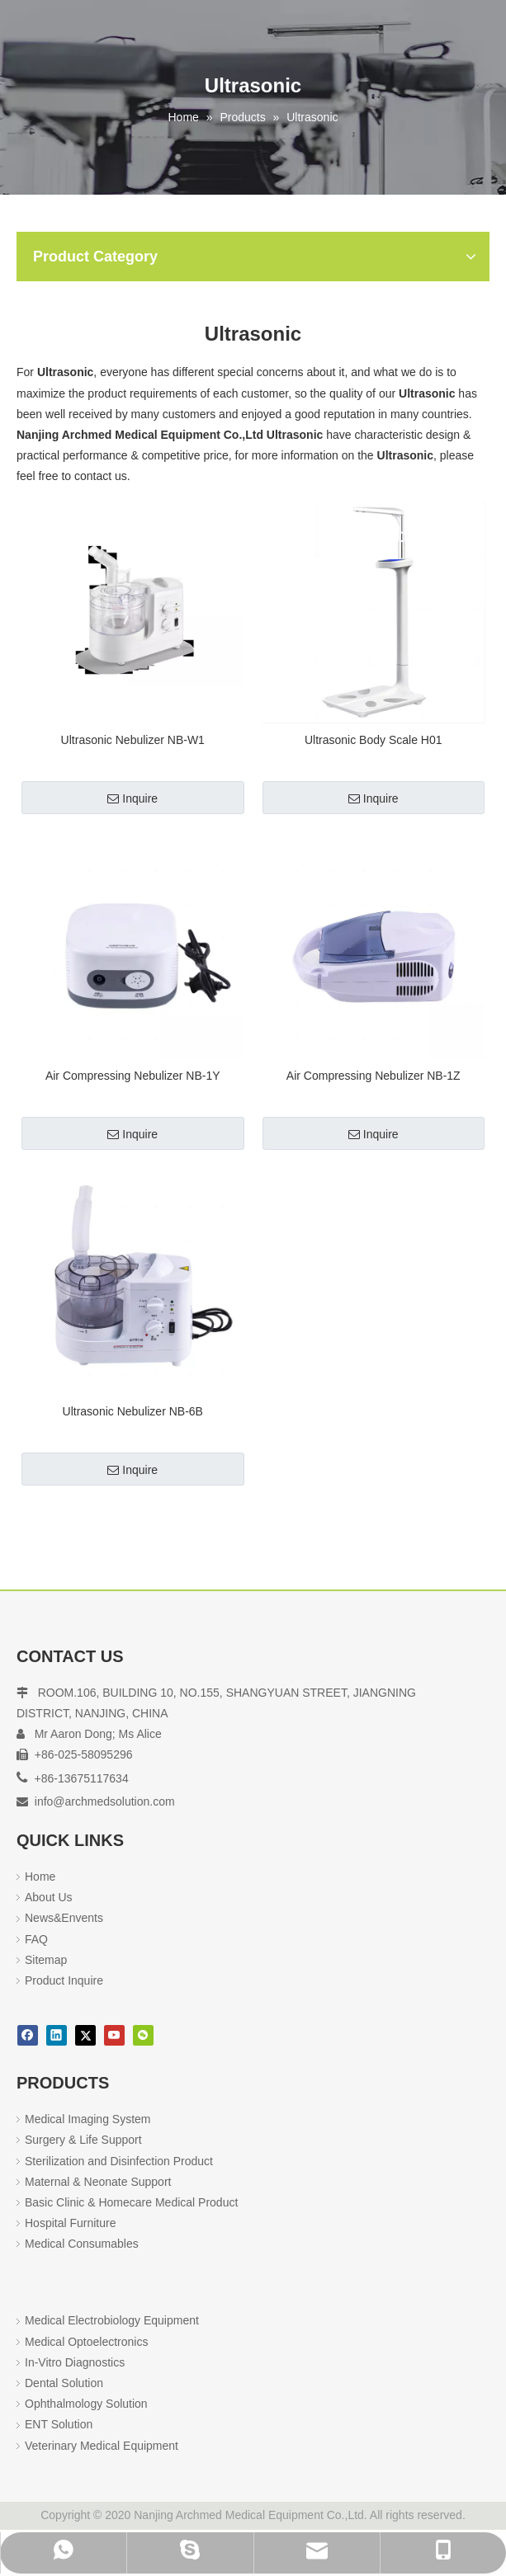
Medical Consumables (82, 2243)
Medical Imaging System (88, 2119)
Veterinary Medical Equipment (101, 2445)
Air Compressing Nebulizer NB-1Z (373, 1075)
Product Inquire (64, 1980)
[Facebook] (27, 2035)
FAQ (36, 1939)
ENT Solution (58, 2424)
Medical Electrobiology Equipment (112, 2320)
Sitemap (46, 1959)
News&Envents (64, 1917)
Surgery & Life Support (83, 2139)
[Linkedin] (56, 2035)
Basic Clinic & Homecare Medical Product (131, 2202)
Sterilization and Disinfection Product (119, 2161)
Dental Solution (64, 2383)
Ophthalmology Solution (86, 2403)
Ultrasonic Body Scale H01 (373, 739)
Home (40, 1876)
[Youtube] (114, 2035)
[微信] (143, 2035)
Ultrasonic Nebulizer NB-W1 (133, 739)
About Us (49, 1897)
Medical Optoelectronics (86, 2341)
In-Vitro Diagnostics (75, 2362)
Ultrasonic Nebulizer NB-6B (133, 1411)
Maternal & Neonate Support (98, 2181)
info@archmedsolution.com (105, 1801)
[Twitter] (85, 2035)
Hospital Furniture (70, 2223)
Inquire (132, 798)
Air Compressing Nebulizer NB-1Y (132, 1075)
